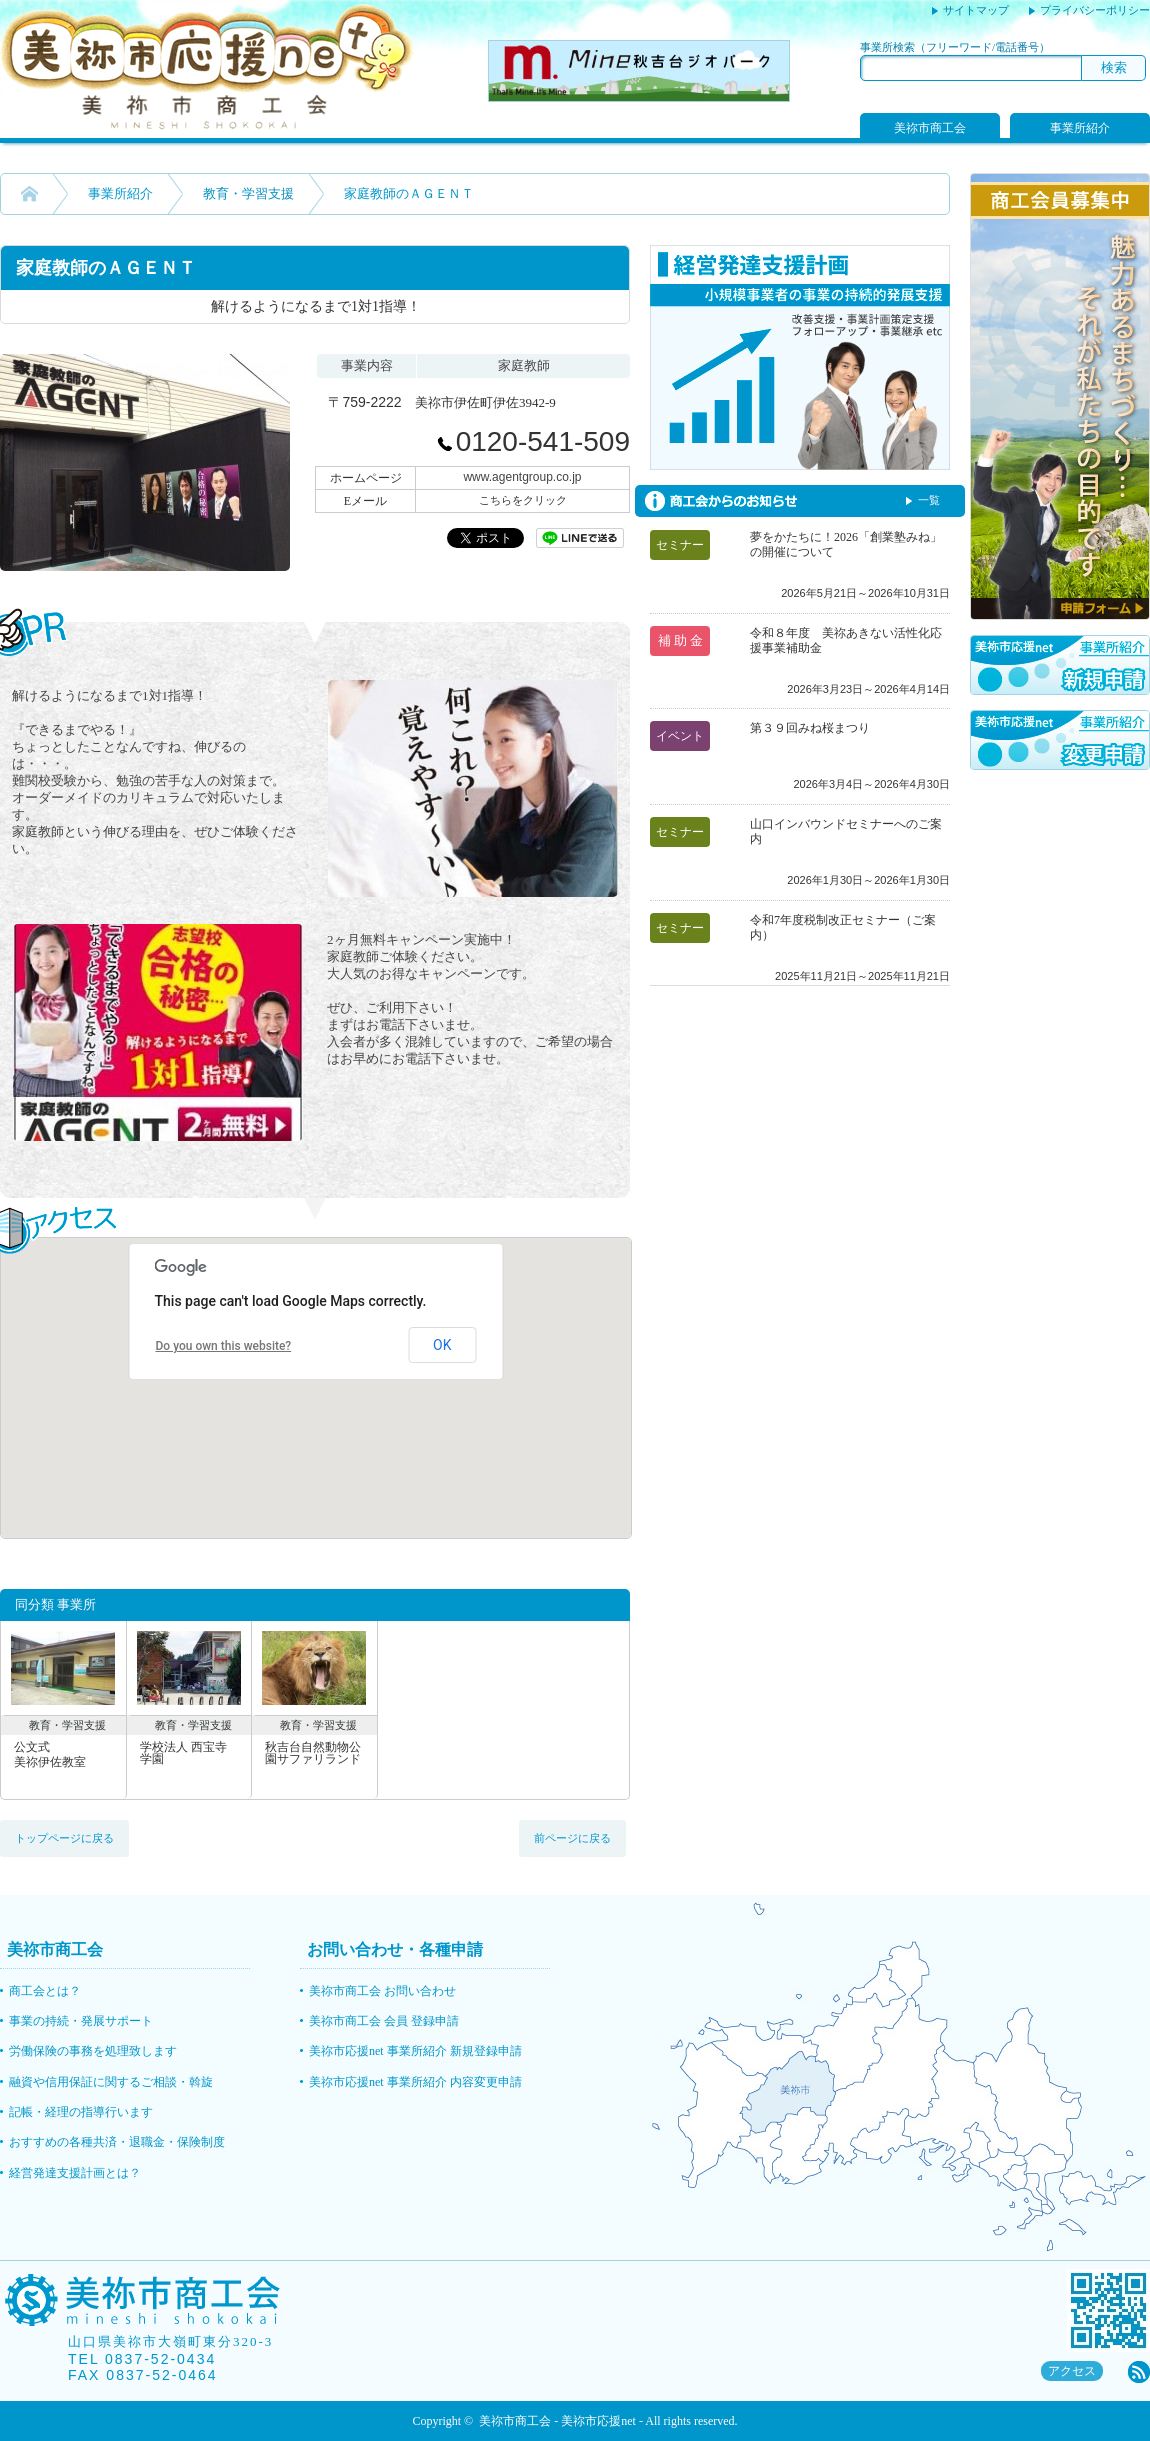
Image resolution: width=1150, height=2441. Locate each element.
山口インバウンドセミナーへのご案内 (846, 831)
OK (442, 1345)
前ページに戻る (572, 1838)
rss (1139, 2372)
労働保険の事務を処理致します (93, 2051)
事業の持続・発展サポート (81, 2021)
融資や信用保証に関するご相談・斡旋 (111, 2082)
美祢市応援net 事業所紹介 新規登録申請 (415, 2051)
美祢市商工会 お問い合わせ (382, 1991)
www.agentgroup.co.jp (522, 477)
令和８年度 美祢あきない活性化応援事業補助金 (846, 640)
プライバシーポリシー (1095, 10)
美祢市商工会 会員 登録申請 (384, 2021)
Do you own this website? (224, 1346)
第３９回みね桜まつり (810, 728)
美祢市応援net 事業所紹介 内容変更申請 (415, 2082)
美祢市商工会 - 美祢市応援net (557, 2421)
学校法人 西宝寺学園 (183, 1753)
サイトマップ (976, 10)
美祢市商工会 (930, 128)
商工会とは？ (45, 1991)
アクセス (1072, 2371)
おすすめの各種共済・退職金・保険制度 (117, 2142)
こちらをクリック (523, 500)
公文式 (63, 1754)
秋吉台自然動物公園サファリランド (313, 1753)
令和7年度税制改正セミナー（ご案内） (843, 927)
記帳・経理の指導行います (81, 2112)
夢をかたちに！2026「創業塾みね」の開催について (846, 544)
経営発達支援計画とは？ (75, 2173)
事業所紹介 (1080, 128)
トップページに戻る (64, 1838)
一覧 (929, 500)
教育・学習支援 (248, 193)
